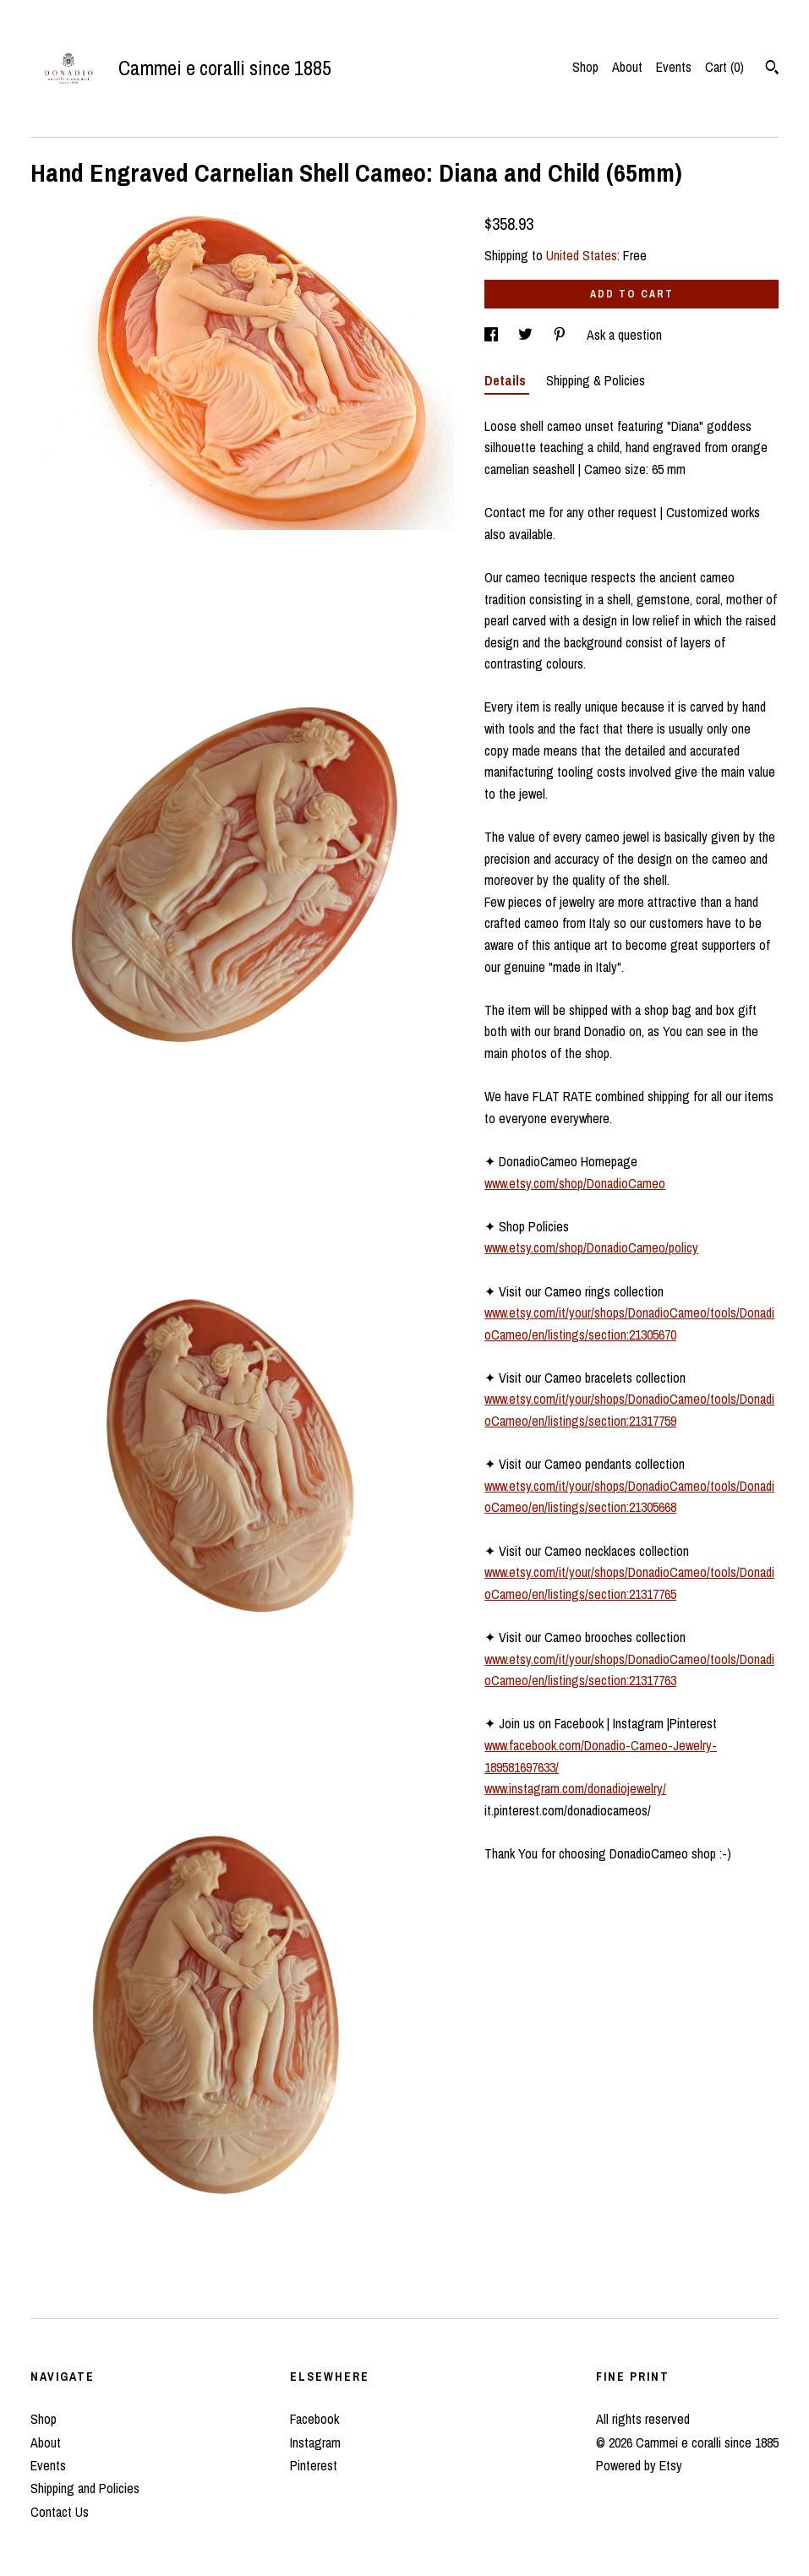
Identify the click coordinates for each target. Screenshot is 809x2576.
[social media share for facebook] (492, 334)
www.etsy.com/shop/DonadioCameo (574, 1183)
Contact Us (59, 2511)
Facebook (314, 2419)
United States (581, 255)
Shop (585, 66)
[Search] (772, 69)
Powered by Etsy (639, 2465)
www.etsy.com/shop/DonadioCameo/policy (591, 1247)
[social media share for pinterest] (561, 334)
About (627, 66)
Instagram (315, 2442)
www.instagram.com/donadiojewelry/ (575, 1788)
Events (673, 66)
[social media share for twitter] (527, 334)
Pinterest (313, 2465)
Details (506, 380)
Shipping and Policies (84, 2488)
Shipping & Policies (595, 380)
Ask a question (624, 334)
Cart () (724, 66)
